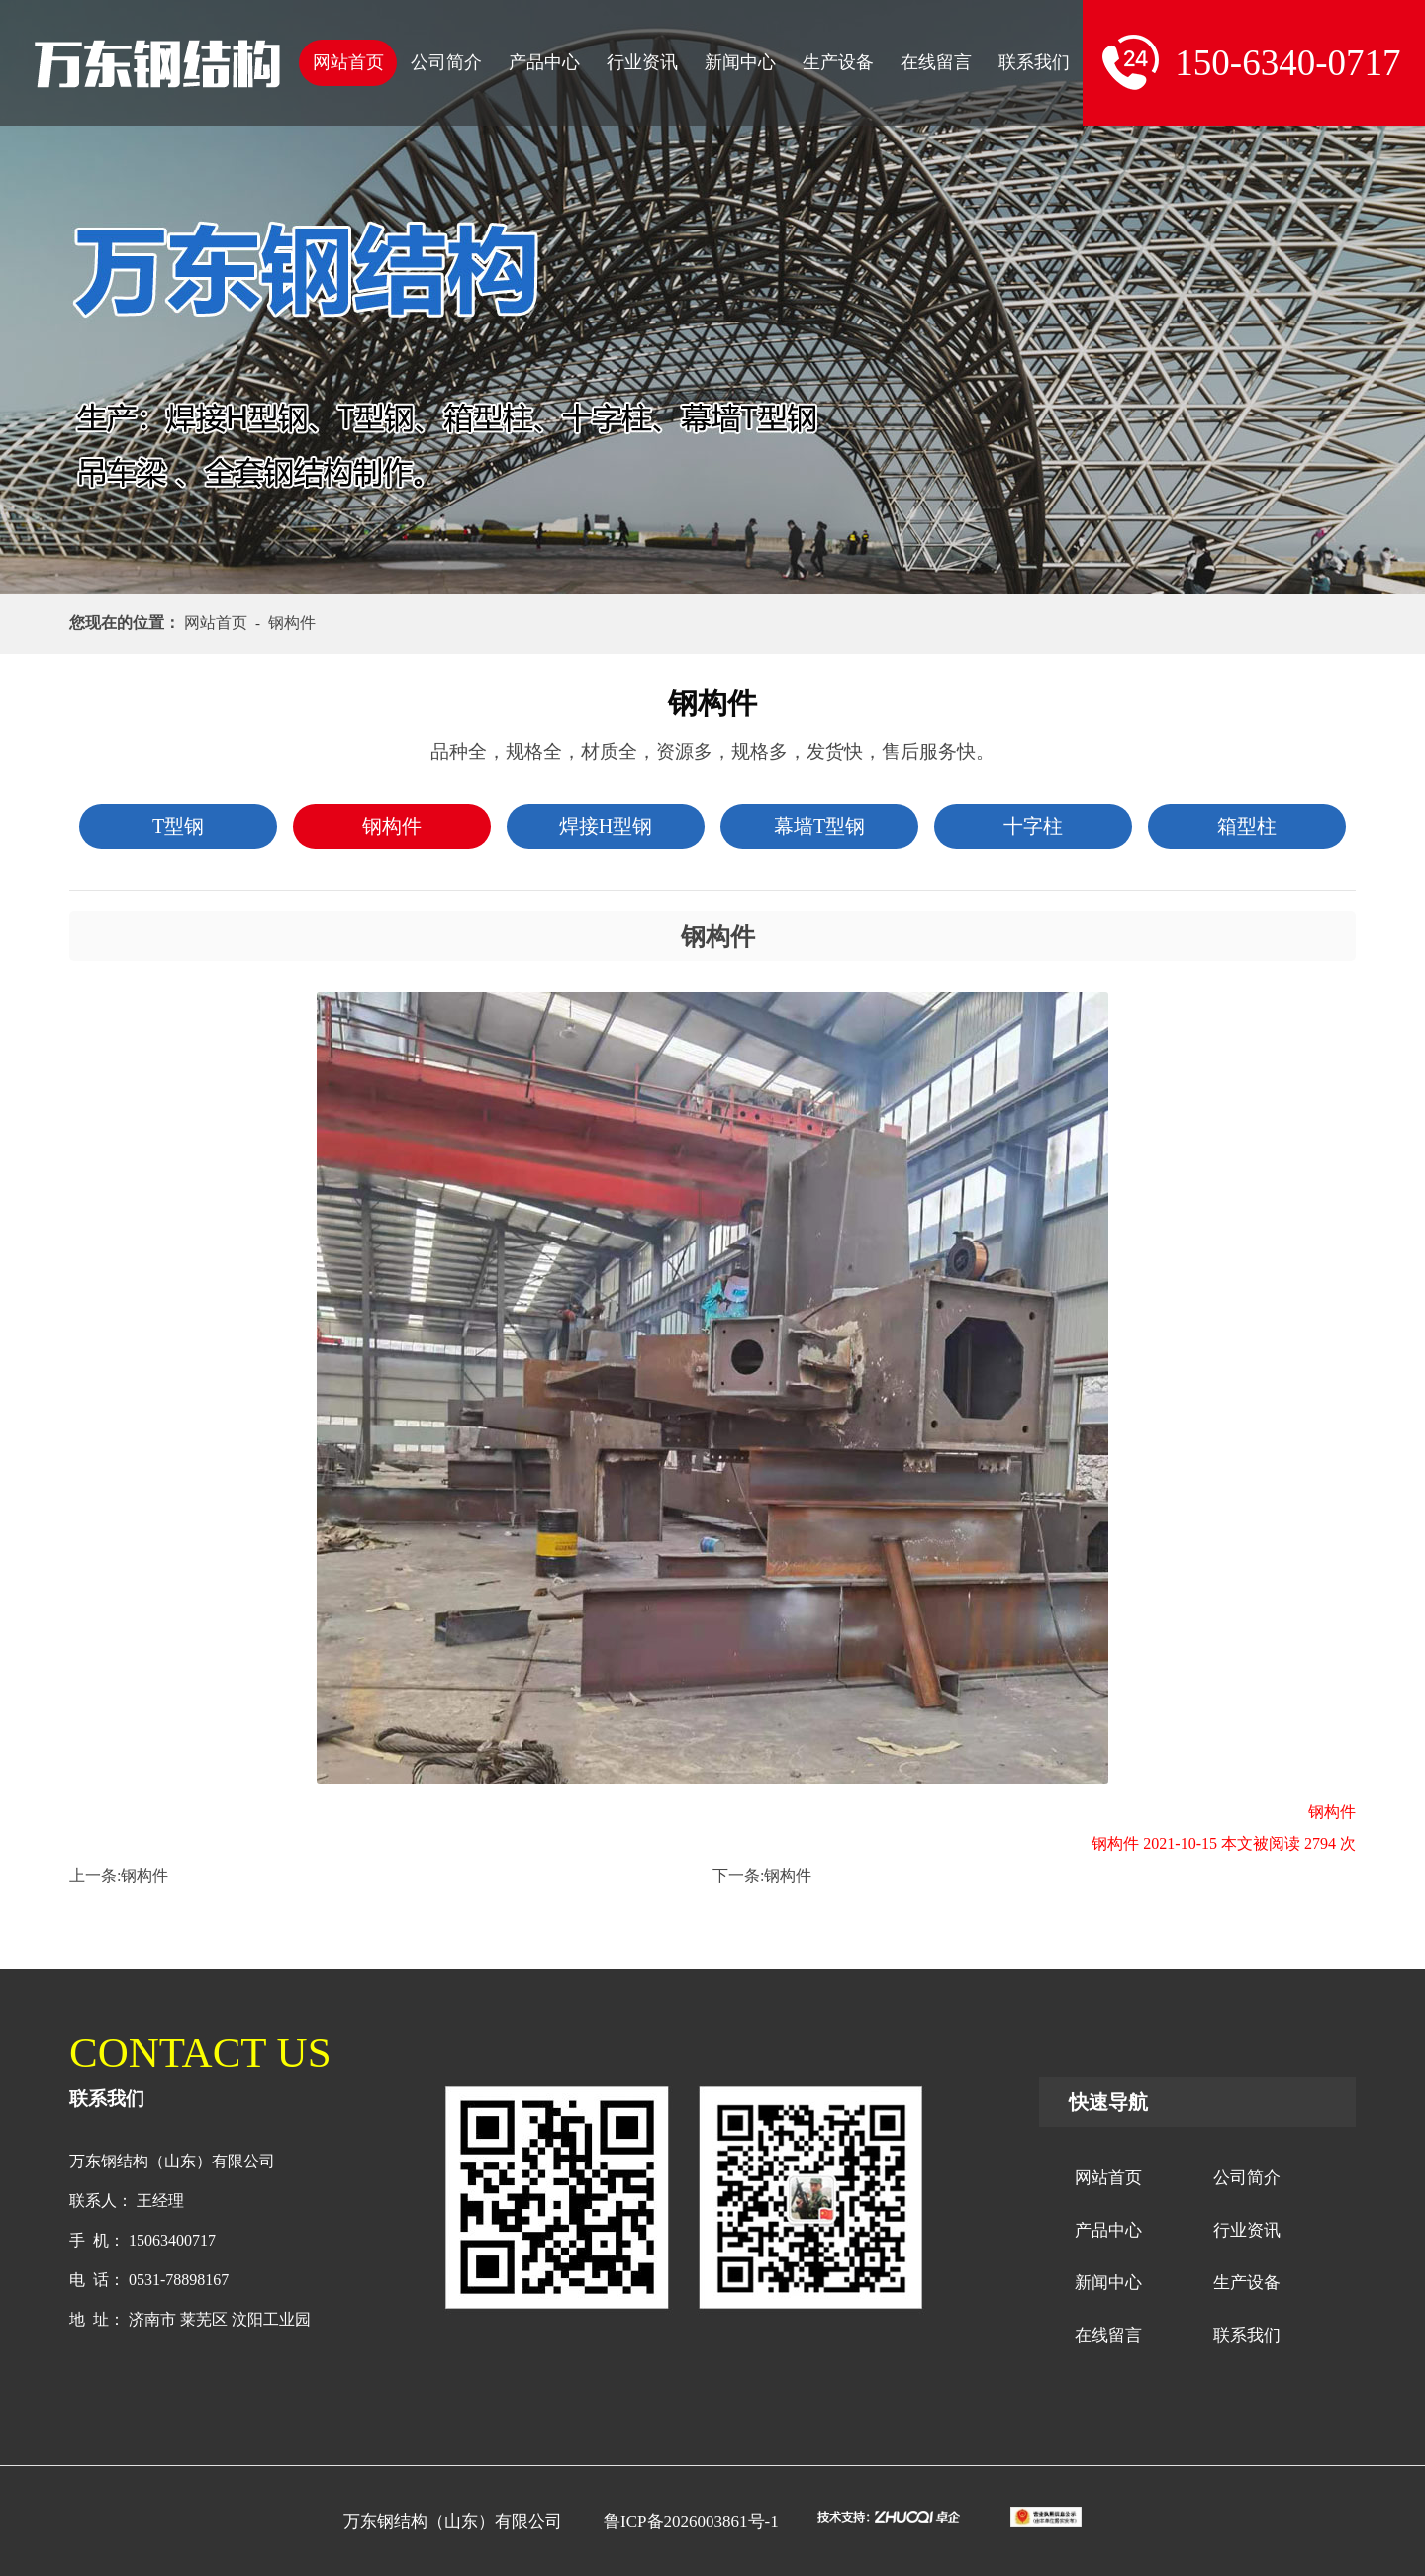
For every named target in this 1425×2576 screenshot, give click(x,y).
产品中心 (544, 62)
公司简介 (446, 62)
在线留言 (936, 62)
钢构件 (144, 1875)
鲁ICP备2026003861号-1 (691, 2521)
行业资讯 (642, 62)
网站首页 (348, 62)
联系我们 (1034, 62)
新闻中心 (740, 62)
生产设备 (838, 62)
